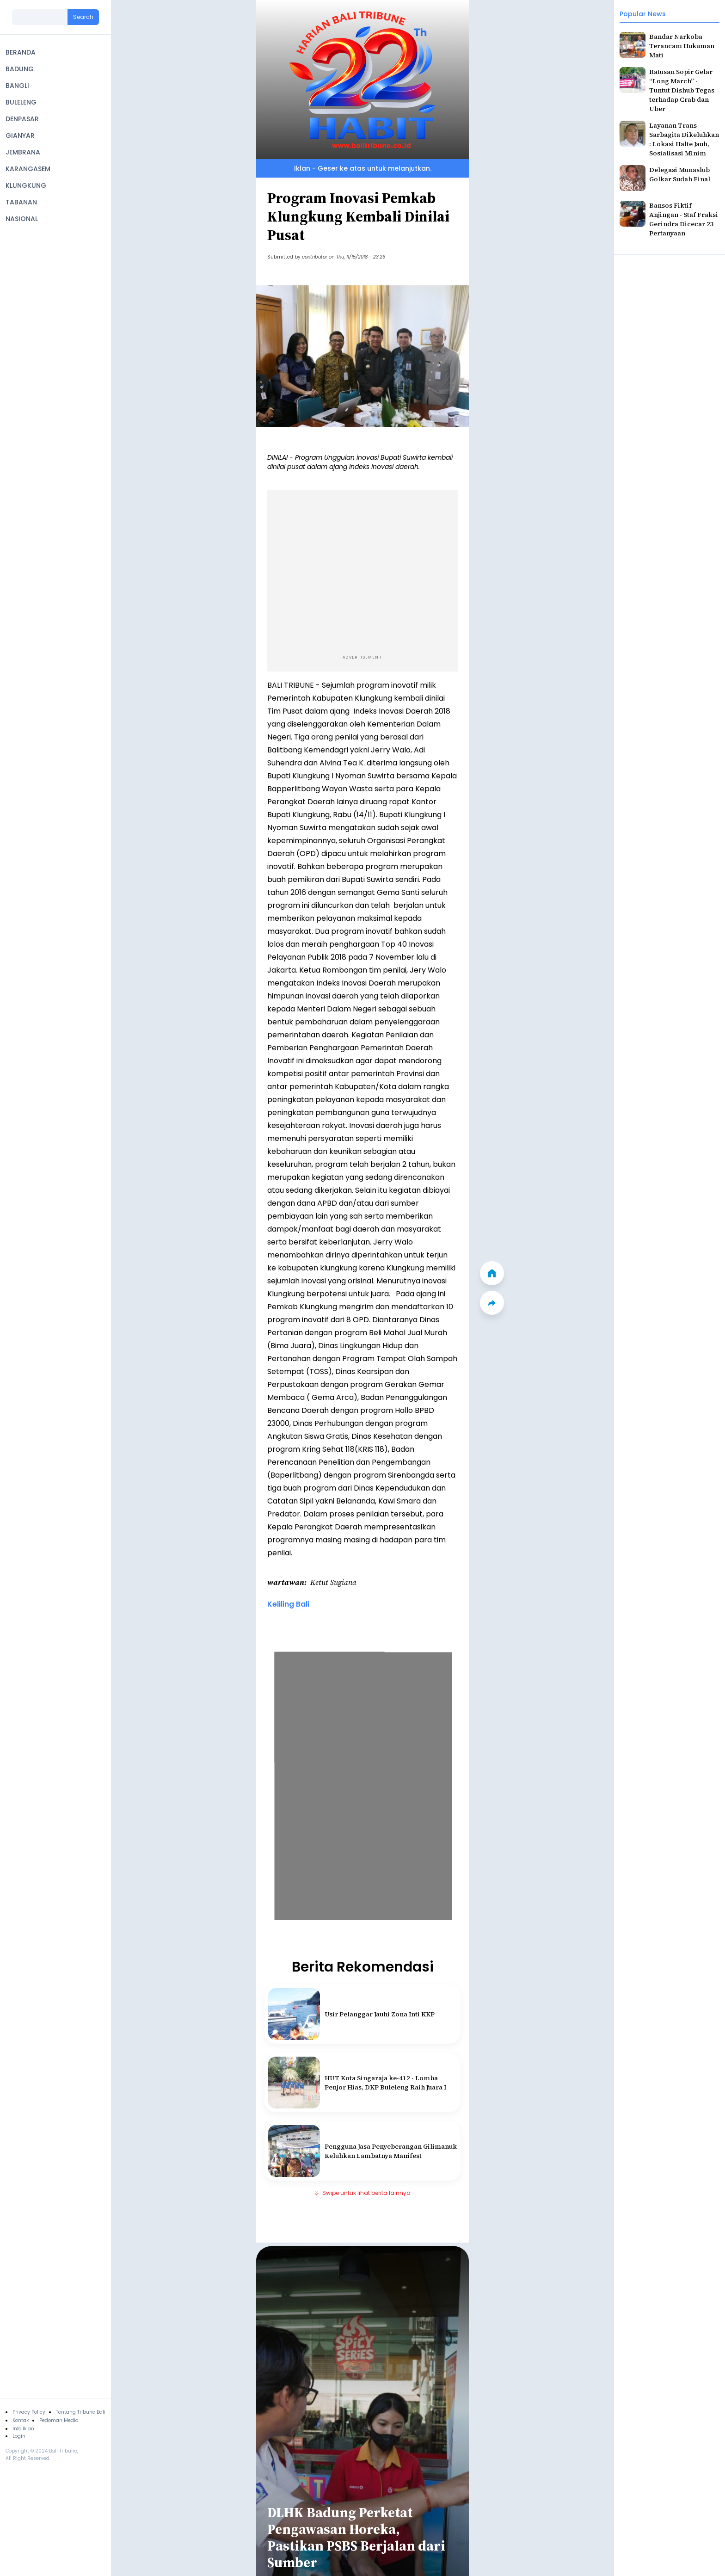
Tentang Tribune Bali (80, 2412)
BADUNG (20, 69)
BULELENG (21, 102)
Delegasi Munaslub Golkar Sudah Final (679, 174)
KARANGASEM (28, 168)
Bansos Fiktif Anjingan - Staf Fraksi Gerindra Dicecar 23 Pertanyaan (683, 219)
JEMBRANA (23, 152)
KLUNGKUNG (26, 185)
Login (18, 2436)
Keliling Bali (288, 1604)
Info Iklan (23, 2428)
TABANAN (21, 202)
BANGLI (17, 85)
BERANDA (21, 52)
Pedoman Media (59, 2420)
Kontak (20, 2420)
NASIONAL (22, 218)
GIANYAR (20, 135)
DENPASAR (22, 118)
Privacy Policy (28, 2412)
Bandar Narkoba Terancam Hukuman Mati (681, 46)
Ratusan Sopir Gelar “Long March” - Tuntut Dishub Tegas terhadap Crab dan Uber (681, 90)
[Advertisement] (362, 570)
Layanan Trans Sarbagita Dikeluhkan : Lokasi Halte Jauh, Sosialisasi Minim (684, 139)
